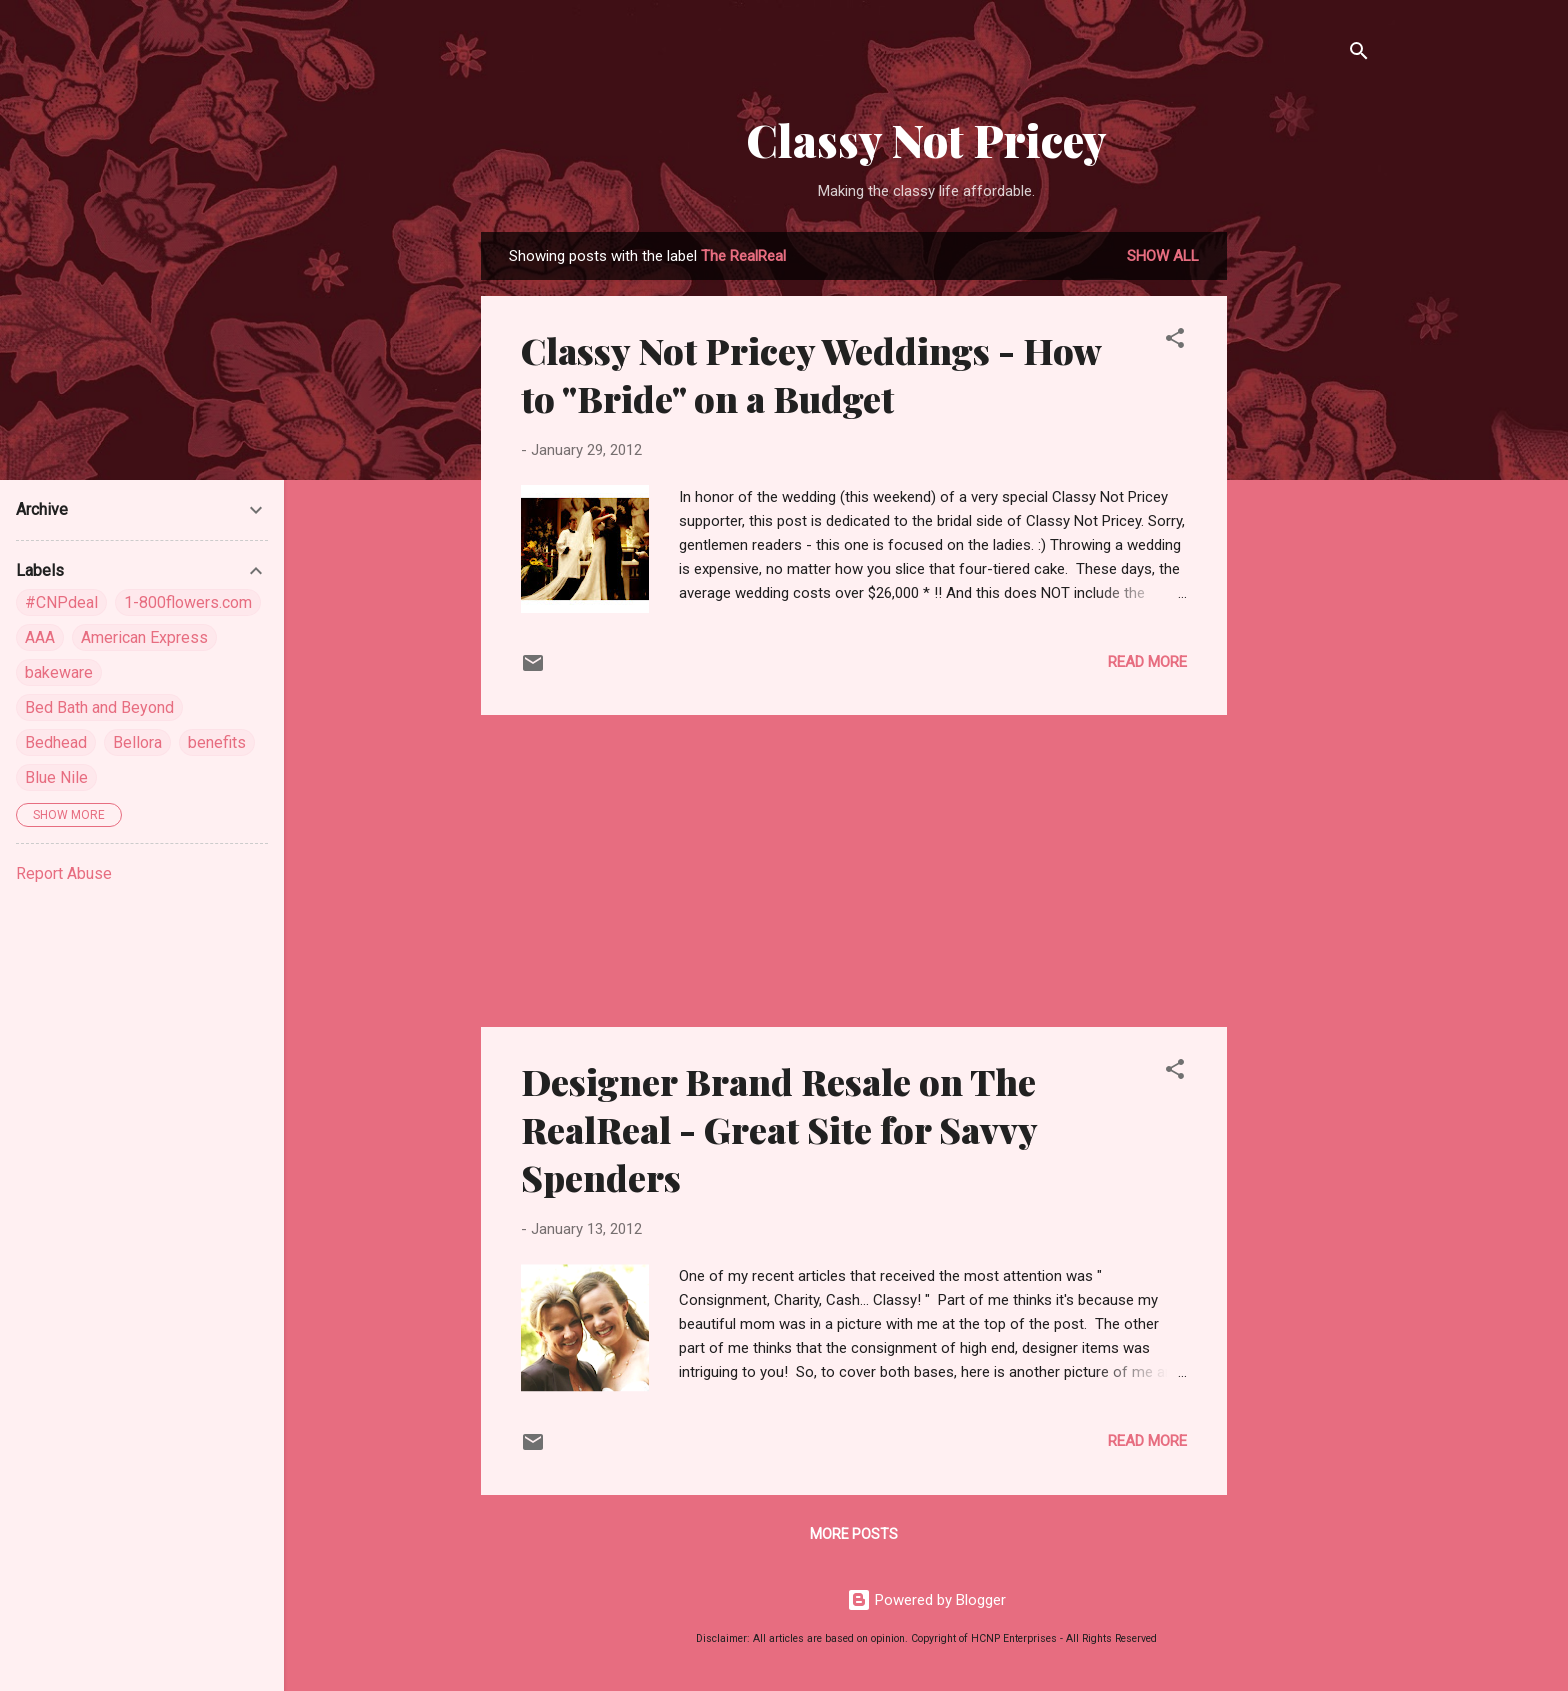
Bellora (137, 742)
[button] (1175, 341)
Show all (1163, 256)
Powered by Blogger (926, 1600)
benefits (217, 742)
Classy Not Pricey (926, 139)
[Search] (1359, 54)
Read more (1147, 662)
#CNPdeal (61, 602)
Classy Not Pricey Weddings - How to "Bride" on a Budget (811, 374)
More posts (854, 1534)
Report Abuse (64, 873)
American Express (144, 637)
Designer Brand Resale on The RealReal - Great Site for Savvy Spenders (779, 1129)
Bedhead (56, 742)
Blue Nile (56, 777)
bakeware (59, 672)
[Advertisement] (1307, 532)
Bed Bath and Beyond (99, 707)
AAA (40, 637)
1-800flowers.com (188, 602)
